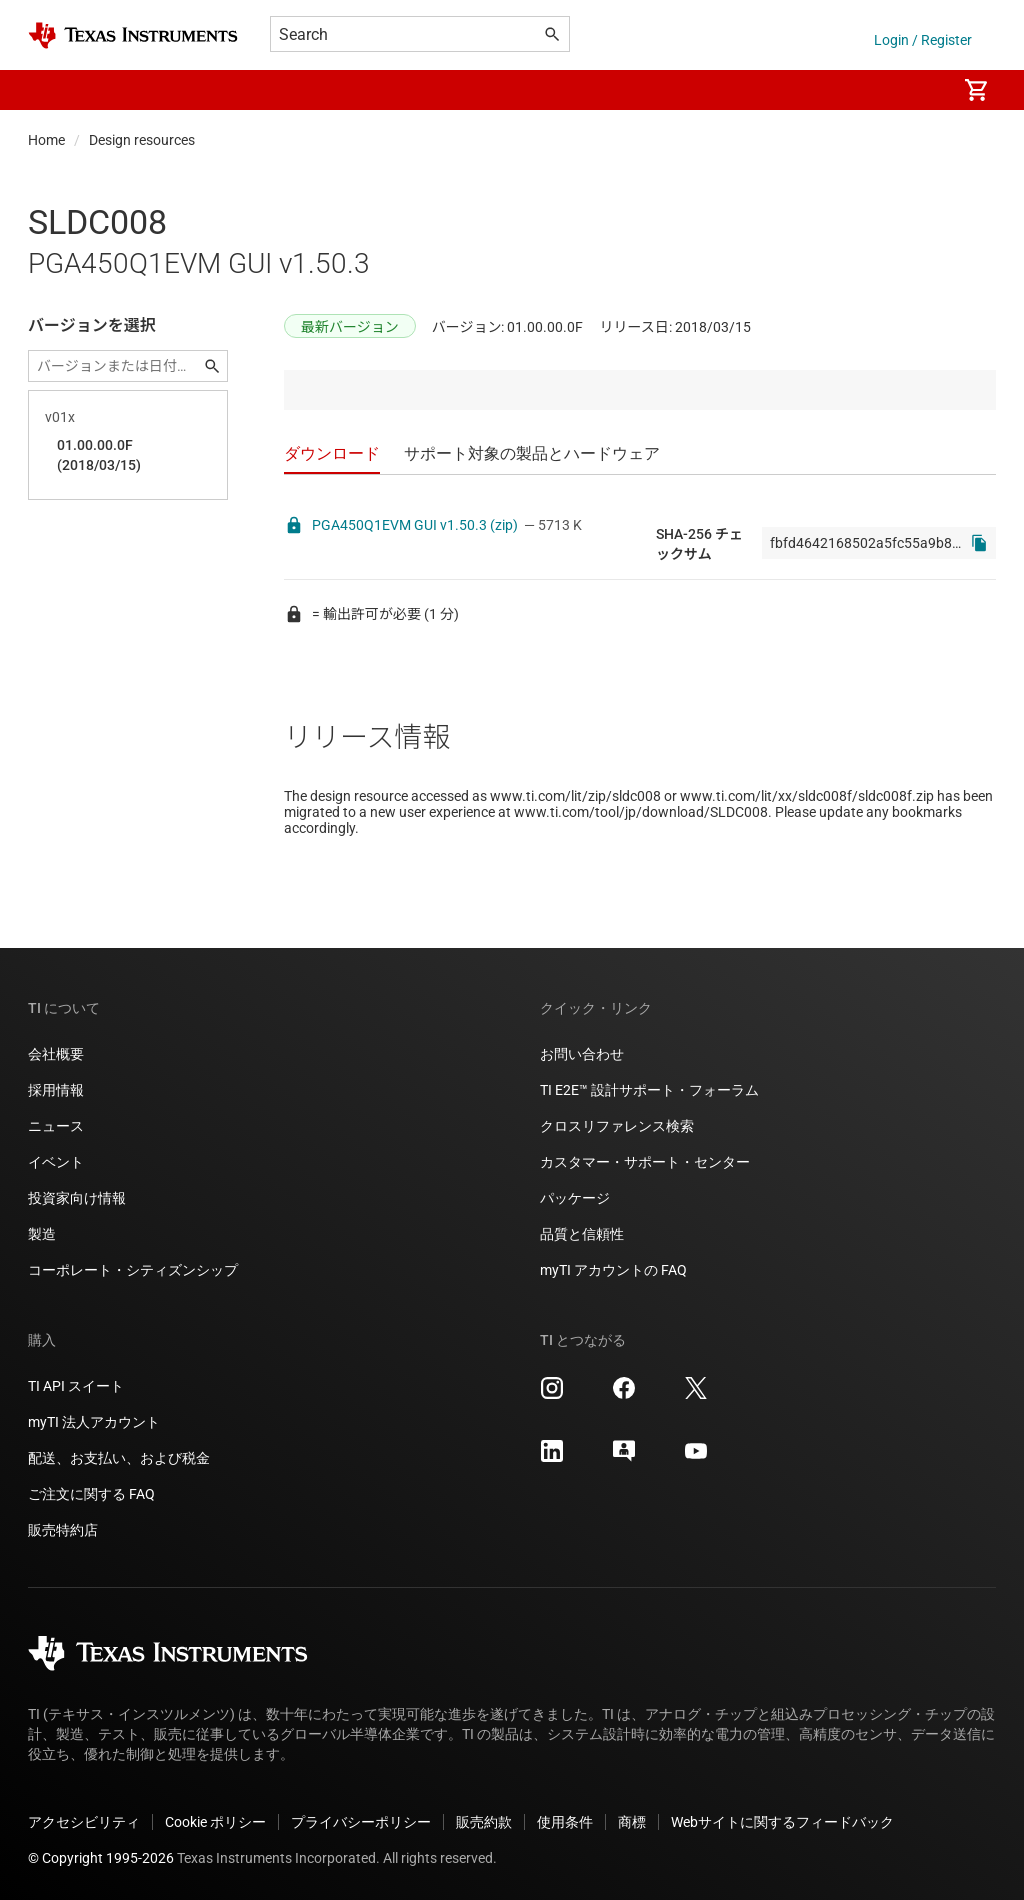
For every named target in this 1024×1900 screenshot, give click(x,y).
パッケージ (575, 1198)
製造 (42, 1234)
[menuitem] (920, 90)
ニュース (56, 1126)
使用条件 (565, 1822)
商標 (632, 1822)
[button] (48, 90)
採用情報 (56, 1090)
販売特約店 (63, 1530)
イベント (56, 1162)
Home (46, 140)
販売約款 (484, 1822)
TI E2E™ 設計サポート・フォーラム (649, 1090)
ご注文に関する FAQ (91, 1494)
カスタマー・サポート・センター (645, 1162)
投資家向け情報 (77, 1198)
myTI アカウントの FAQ (613, 1270)
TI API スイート (76, 1386)
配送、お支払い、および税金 (119, 1458)
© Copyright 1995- (101, 1858)
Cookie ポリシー (215, 1822)
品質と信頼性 (582, 1234)
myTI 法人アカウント (94, 1422)
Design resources (142, 140)
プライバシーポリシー (361, 1822)
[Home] (133, 35)
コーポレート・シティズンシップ (133, 1270)
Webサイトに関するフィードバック (782, 1822)
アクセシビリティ (84, 1822)
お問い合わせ (582, 1054)
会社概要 (56, 1054)
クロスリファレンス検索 (617, 1126)
